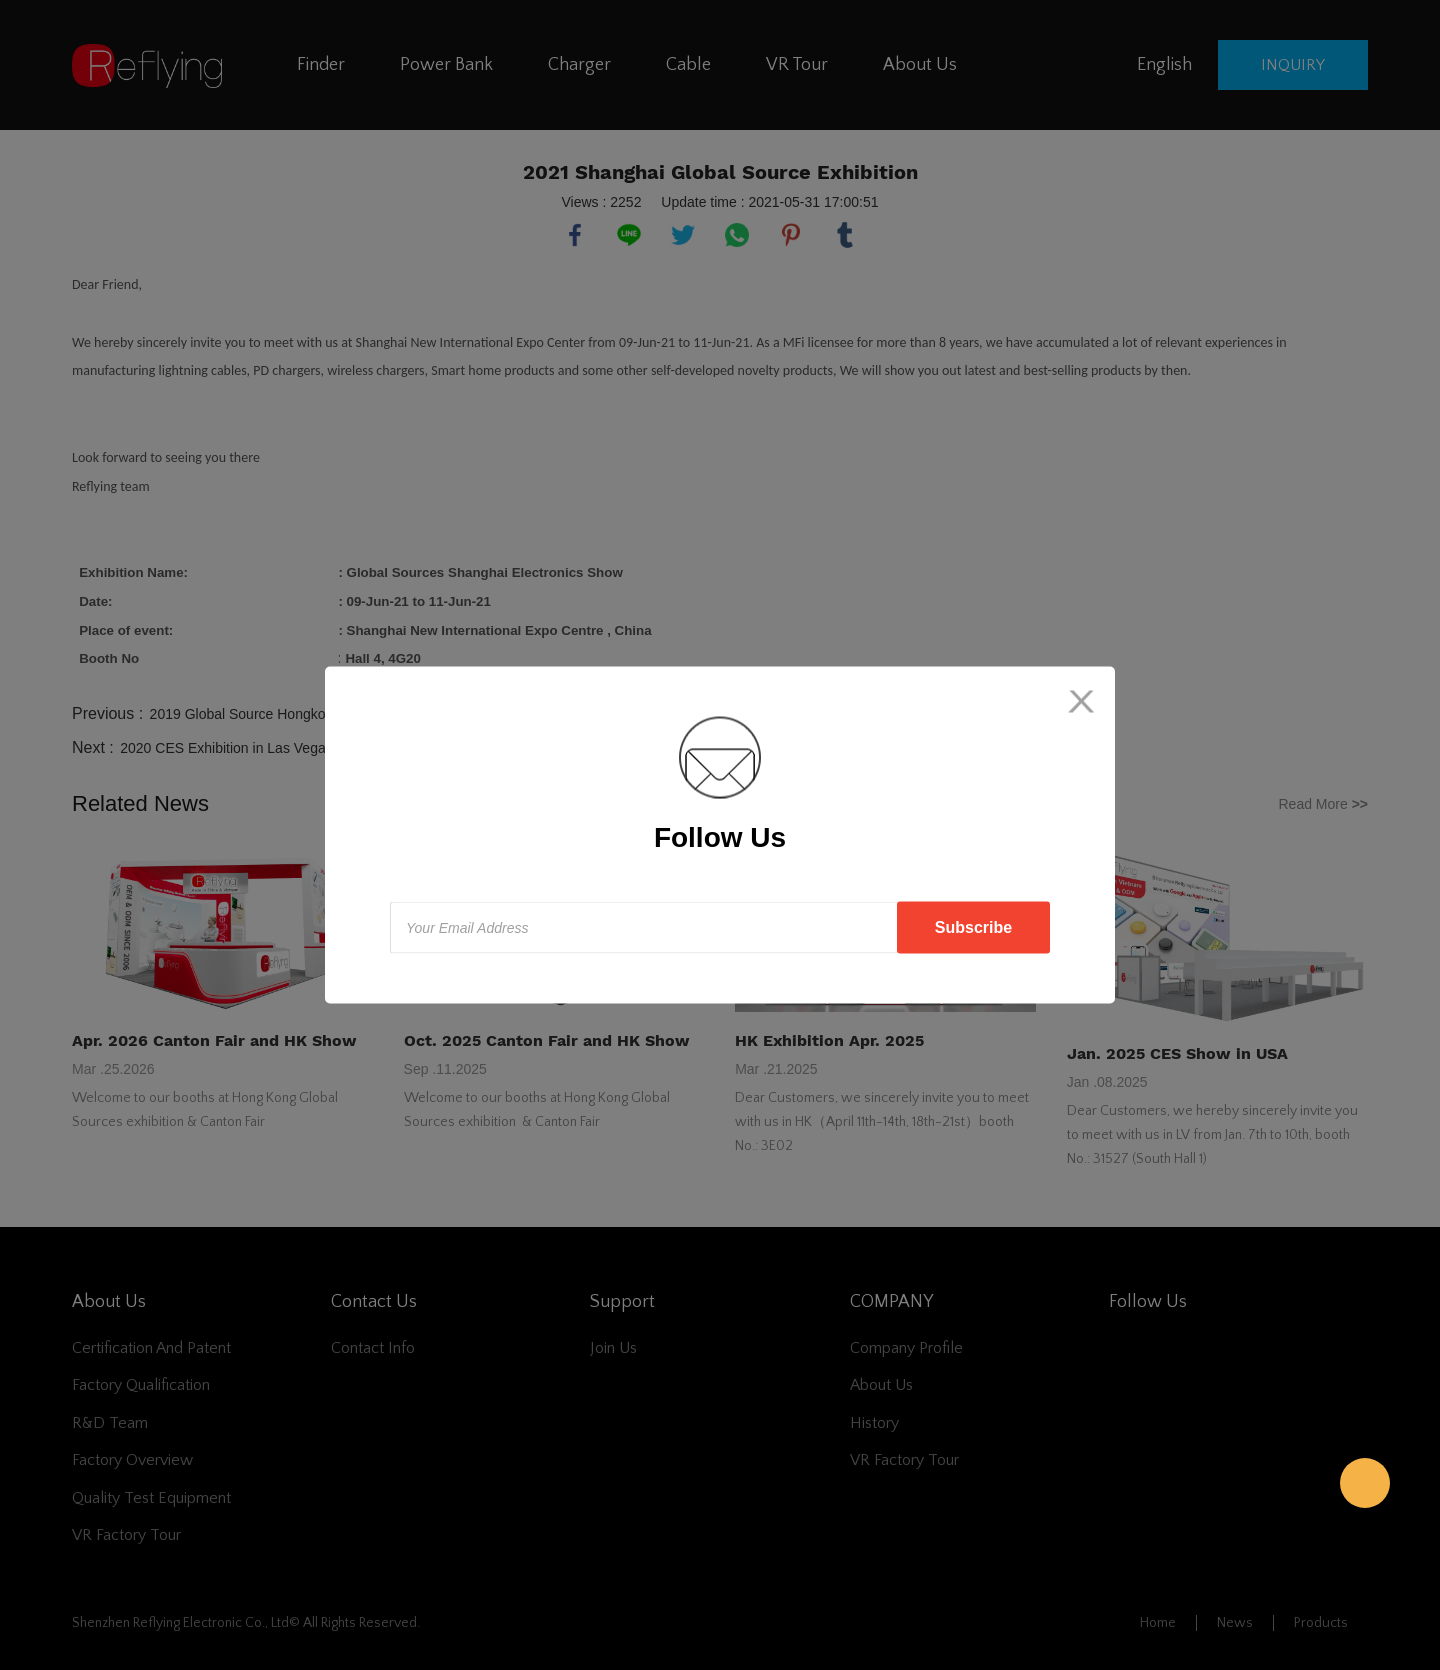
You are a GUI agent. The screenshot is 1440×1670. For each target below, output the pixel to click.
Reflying (1365, 1483)
